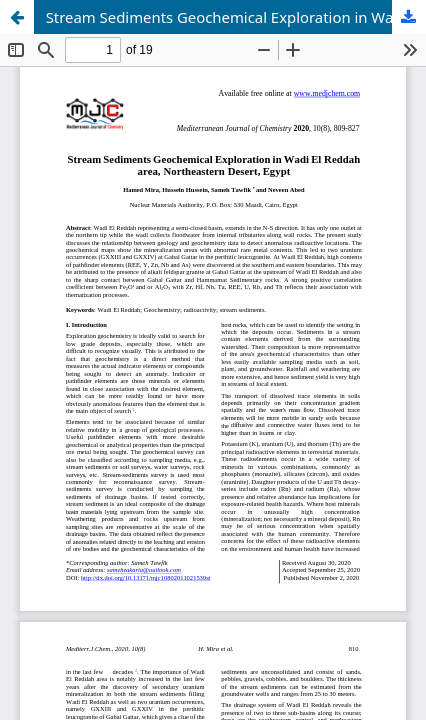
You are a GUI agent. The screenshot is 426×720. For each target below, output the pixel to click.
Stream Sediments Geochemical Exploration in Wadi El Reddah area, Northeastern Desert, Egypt (236, 17)
